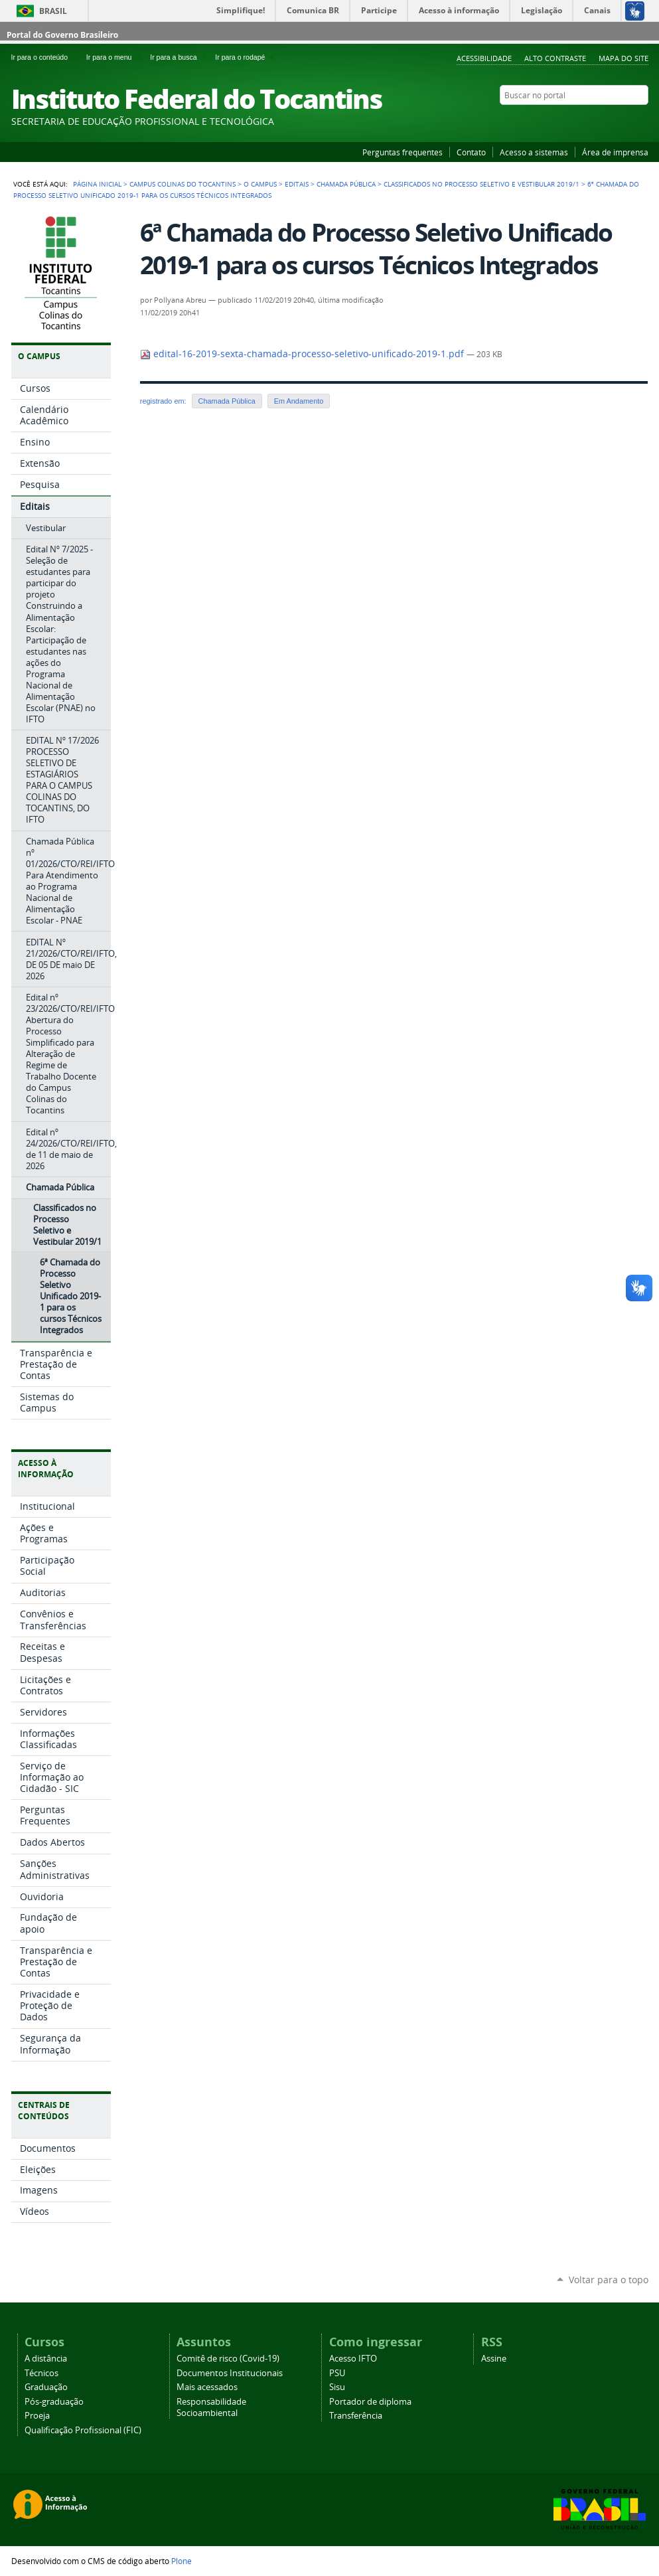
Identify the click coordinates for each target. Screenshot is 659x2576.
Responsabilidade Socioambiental (211, 2407)
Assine (493, 2358)
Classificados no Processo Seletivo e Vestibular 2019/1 (481, 184)
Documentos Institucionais (230, 2373)
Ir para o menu (115, 57)
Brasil (53, 11)
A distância (46, 2358)
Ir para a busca (180, 57)
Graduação (46, 2387)
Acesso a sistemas (534, 152)
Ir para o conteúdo (46, 57)
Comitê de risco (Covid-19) (228, 2358)
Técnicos (41, 2373)
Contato (471, 152)
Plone (181, 2560)
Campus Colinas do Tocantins (182, 184)
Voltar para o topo (608, 2279)
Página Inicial (97, 184)
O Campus (260, 184)
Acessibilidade (484, 58)
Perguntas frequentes (402, 152)
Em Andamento (299, 401)
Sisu (337, 2387)
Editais (297, 184)
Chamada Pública (346, 184)
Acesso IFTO (353, 2358)
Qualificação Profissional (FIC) (83, 2430)
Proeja (37, 2415)
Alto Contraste (555, 58)
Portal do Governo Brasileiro (62, 34)
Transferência (355, 2415)
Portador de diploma (370, 2401)
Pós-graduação (54, 2401)
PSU (337, 2373)
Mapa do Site (623, 58)
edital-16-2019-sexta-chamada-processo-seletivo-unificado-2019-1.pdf (303, 354)
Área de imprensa (615, 152)
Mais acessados (207, 2387)
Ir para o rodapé (245, 57)
